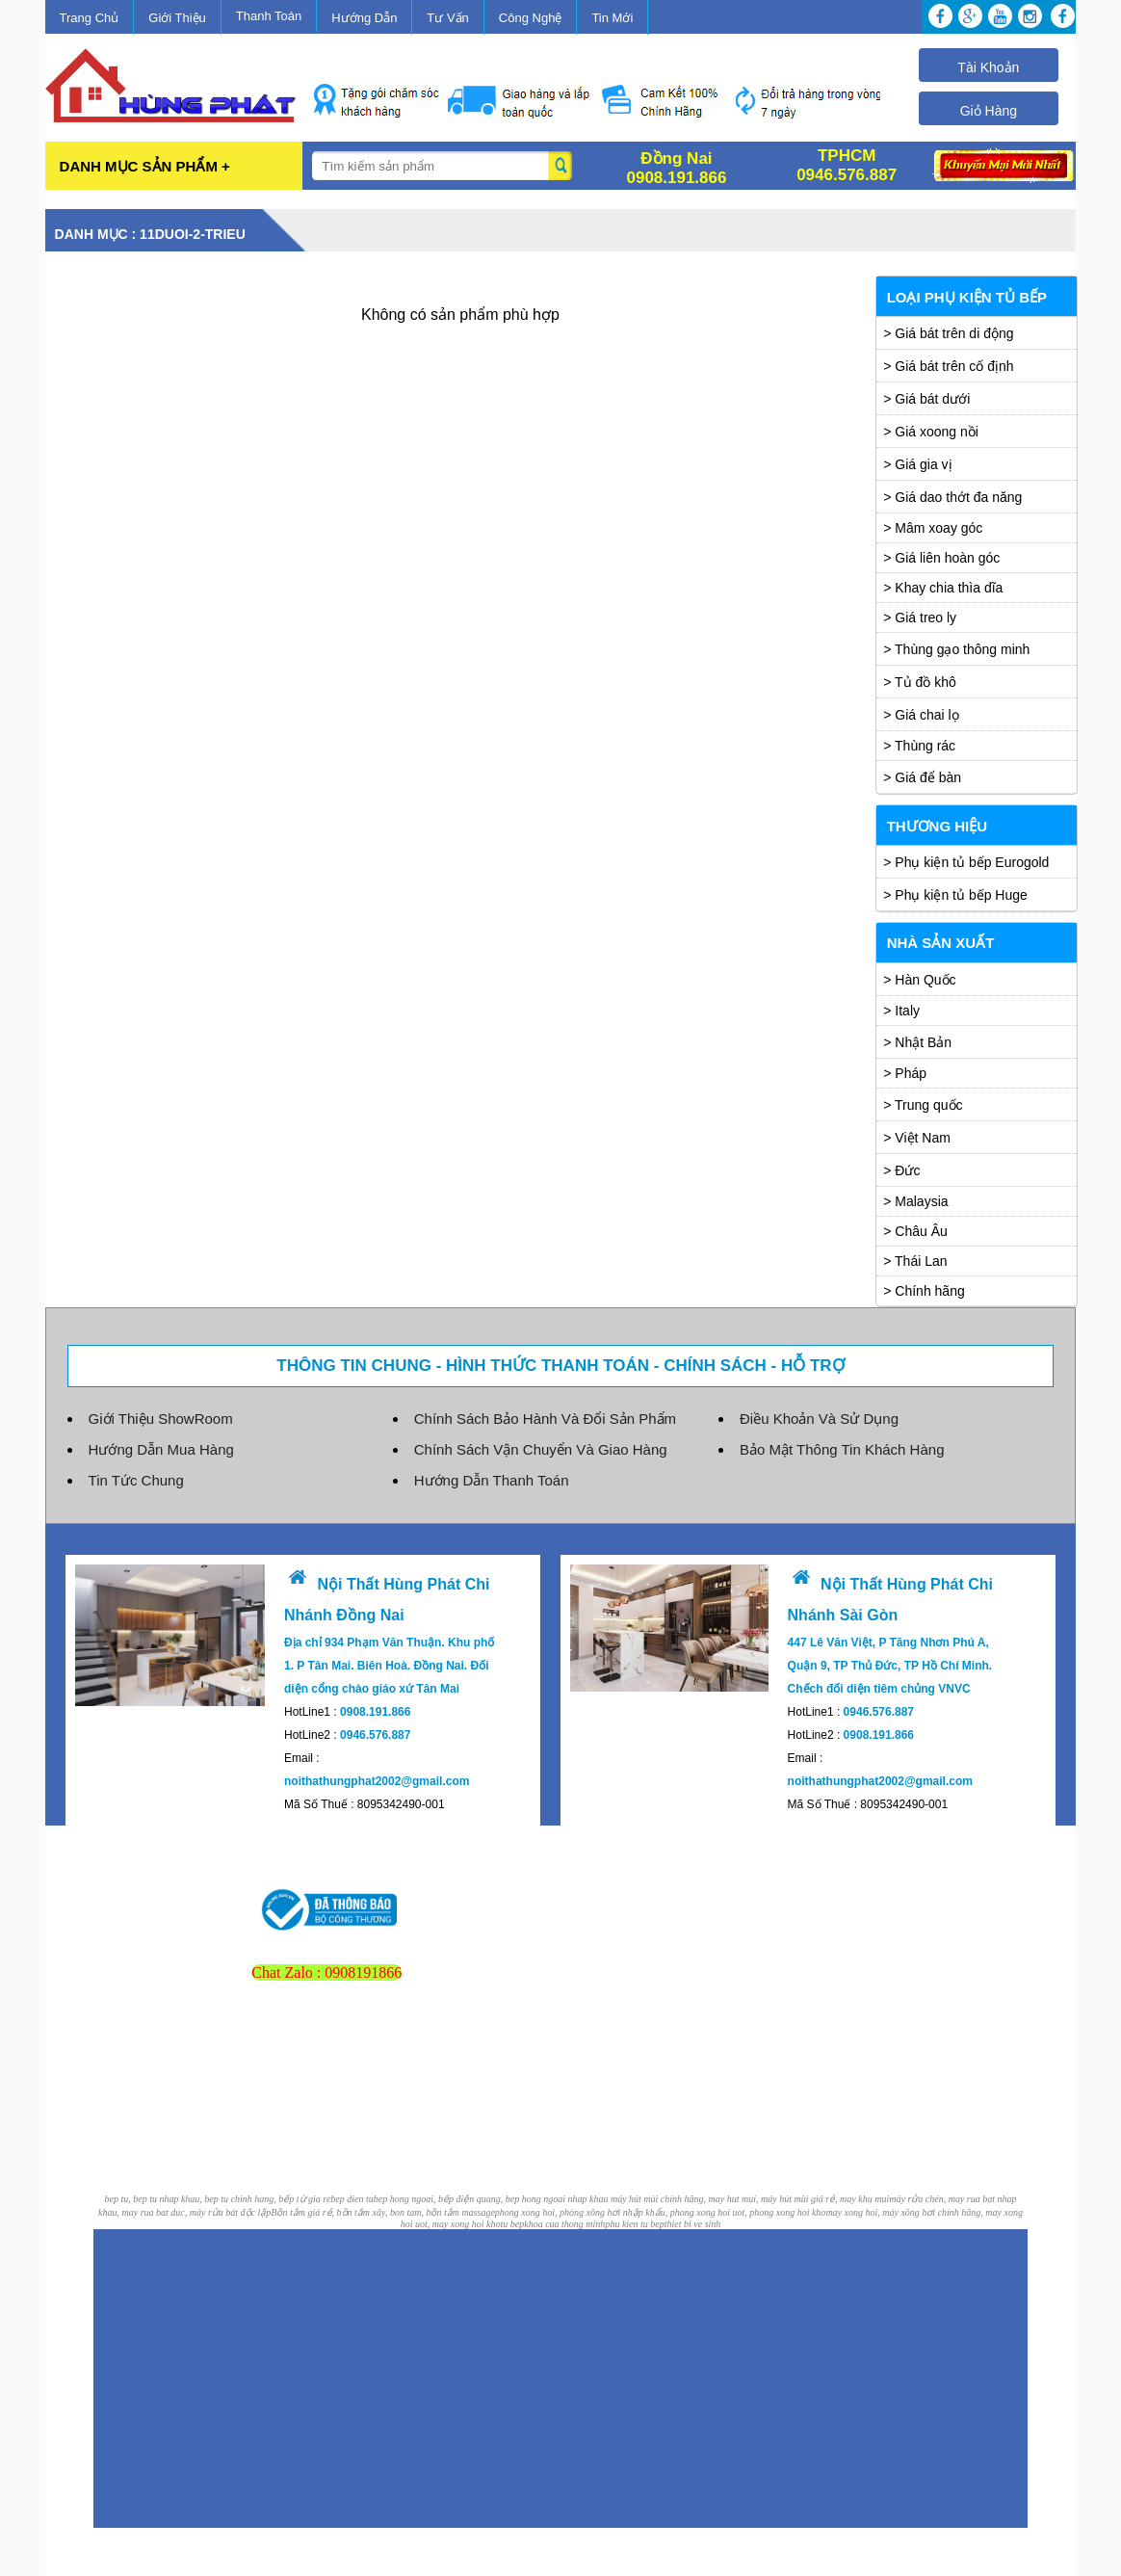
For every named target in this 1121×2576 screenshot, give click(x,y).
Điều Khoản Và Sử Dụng (819, 1418)
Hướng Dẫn (364, 18)
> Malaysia (915, 1201)
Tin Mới (612, 18)
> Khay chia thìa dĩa (943, 587)
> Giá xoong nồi (930, 431)
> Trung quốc (922, 1105)
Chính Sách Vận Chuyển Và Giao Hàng (540, 1449)
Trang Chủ (89, 18)
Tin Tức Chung (136, 1480)
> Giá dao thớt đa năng (952, 497)
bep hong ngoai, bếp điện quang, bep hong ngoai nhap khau (492, 2199)
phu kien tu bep (634, 2224)
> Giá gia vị (917, 464)
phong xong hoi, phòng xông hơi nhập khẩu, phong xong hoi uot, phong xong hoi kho (660, 2212)
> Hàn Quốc (919, 979)
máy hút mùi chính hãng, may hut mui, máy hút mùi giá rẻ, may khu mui (750, 2199)
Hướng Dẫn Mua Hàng (161, 1449)
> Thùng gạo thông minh (956, 649)
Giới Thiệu (177, 18)
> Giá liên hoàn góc (941, 557)
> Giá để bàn (922, 777)
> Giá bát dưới (926, 399)
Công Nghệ (530, 18)
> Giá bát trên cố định (948, 366)
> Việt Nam (917, 1137)
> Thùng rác (919, 745)
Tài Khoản (988, 67)
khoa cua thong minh (564, 2224)
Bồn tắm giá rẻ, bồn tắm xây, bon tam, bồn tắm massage (383, 2212)
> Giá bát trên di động (948, 333)
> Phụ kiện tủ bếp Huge (955, 895)
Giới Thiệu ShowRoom (161, 1418)
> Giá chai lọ (920, 715)
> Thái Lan (915, 1261)
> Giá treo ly (919, 617)
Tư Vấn (447, 18)
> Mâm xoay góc (932, 528)
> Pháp (904, 1073)
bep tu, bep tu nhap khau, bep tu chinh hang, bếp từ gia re (218, 2199)
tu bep (513, 2224)
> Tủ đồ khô (919, 682)
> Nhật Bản (917, 1042)
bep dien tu (351, 2199)
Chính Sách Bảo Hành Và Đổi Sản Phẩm (545, 1418)
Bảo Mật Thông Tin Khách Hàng (842, 1449)
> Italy (901, 1010)
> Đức (901, 1170)
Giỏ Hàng (988, 110)
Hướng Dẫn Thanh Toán (491, 1480)
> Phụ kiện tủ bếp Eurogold (966, 862)
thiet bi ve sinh (693, 2224)
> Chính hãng (923, 1291)
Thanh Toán (268, 16)
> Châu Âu (915, 1231)
